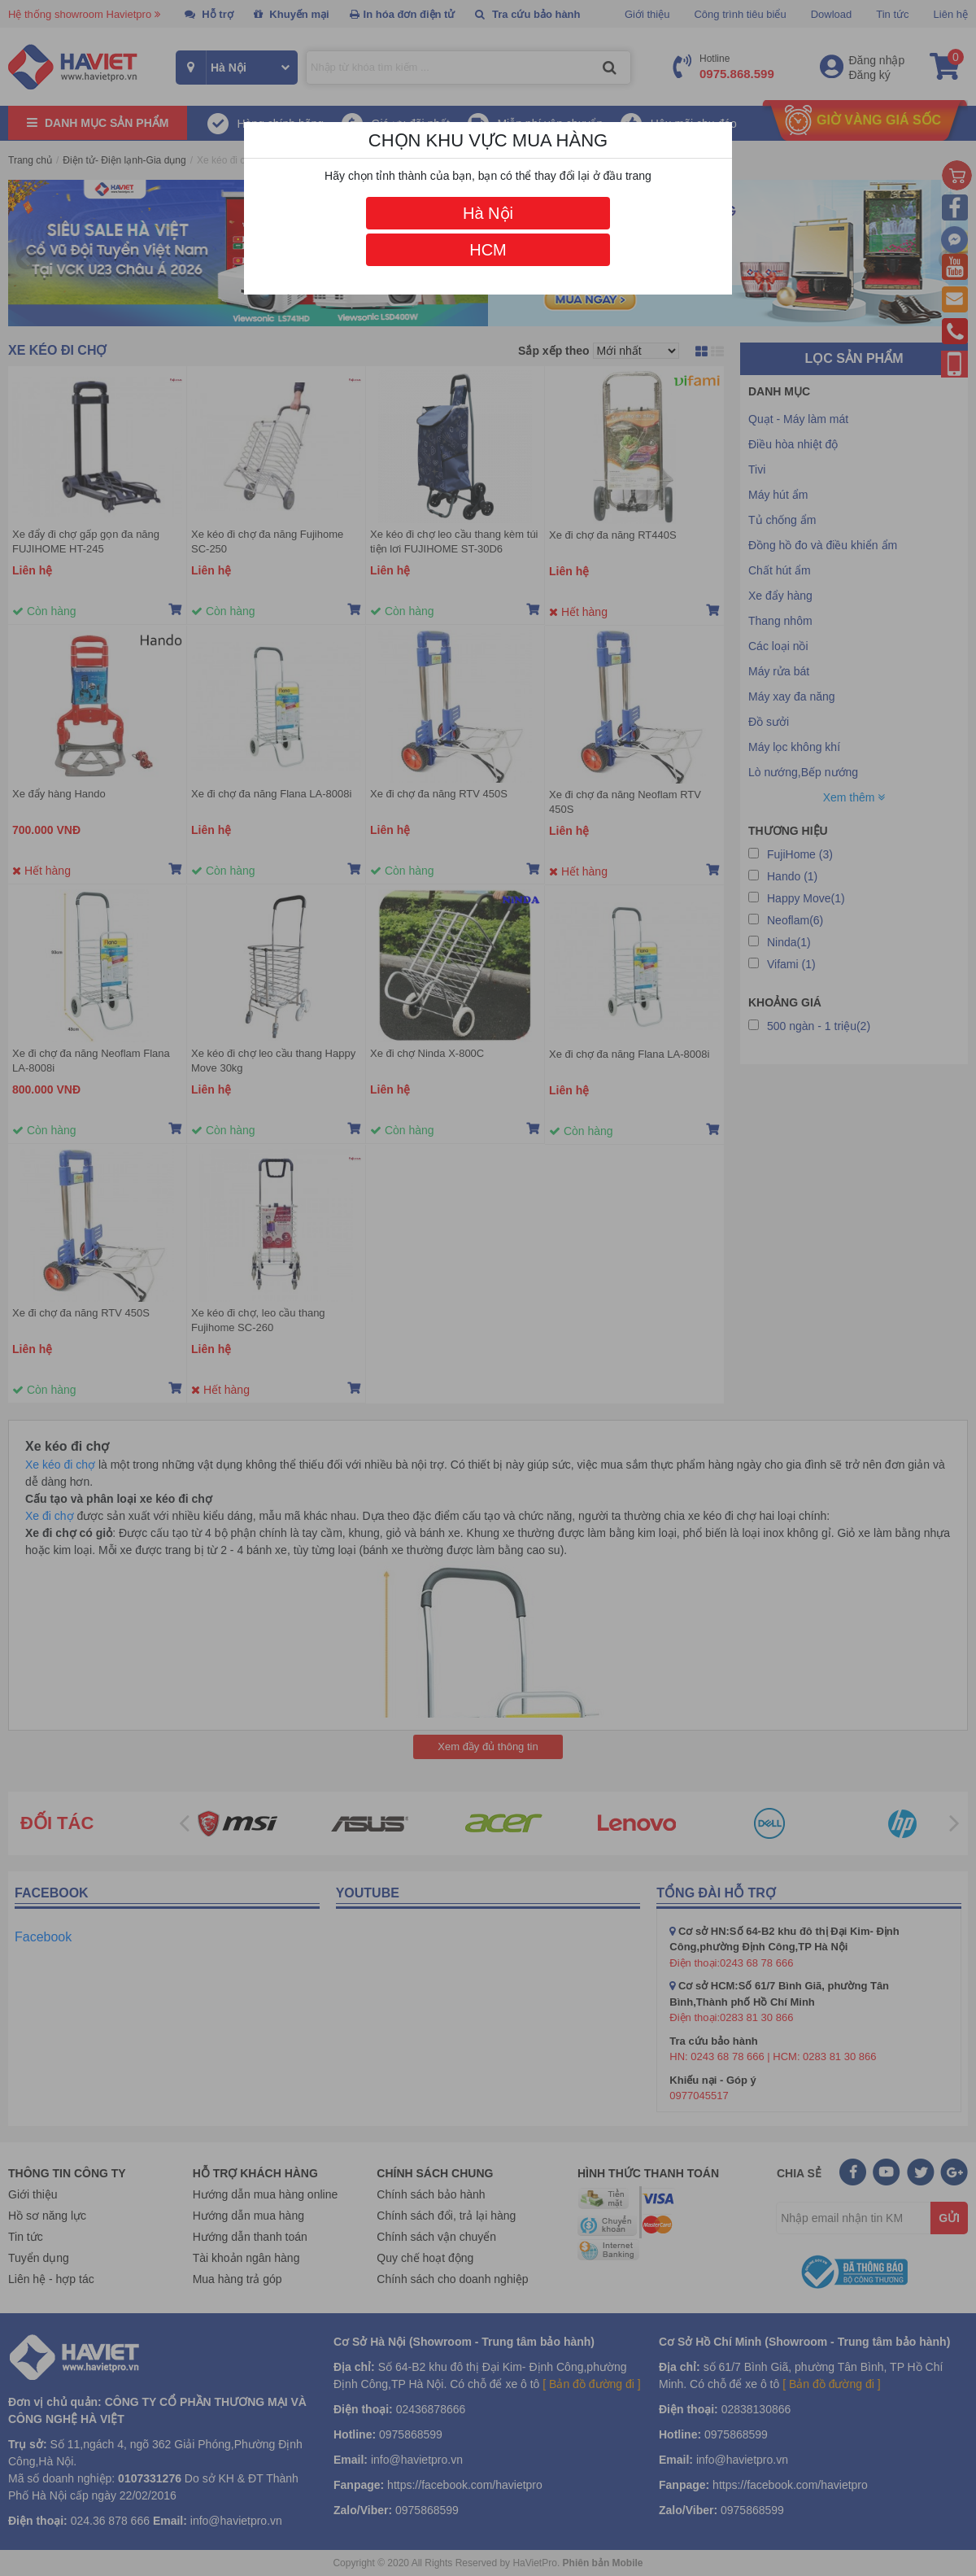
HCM (488, 250)
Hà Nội (488, 213)
